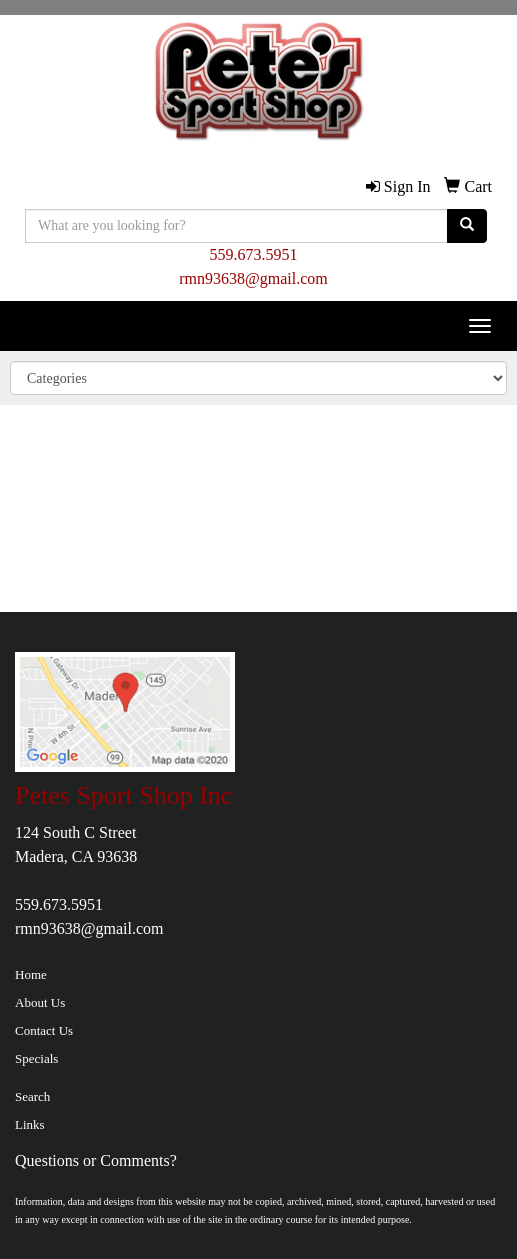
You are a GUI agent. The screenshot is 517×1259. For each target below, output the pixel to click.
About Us (40, 1002)
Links (30, 1124)
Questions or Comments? (96, 1160)
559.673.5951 (254, 254)
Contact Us (44, 1030)
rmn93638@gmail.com (253, 278)
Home (31, 974)
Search (32, 1096)
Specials (36, 1058)
